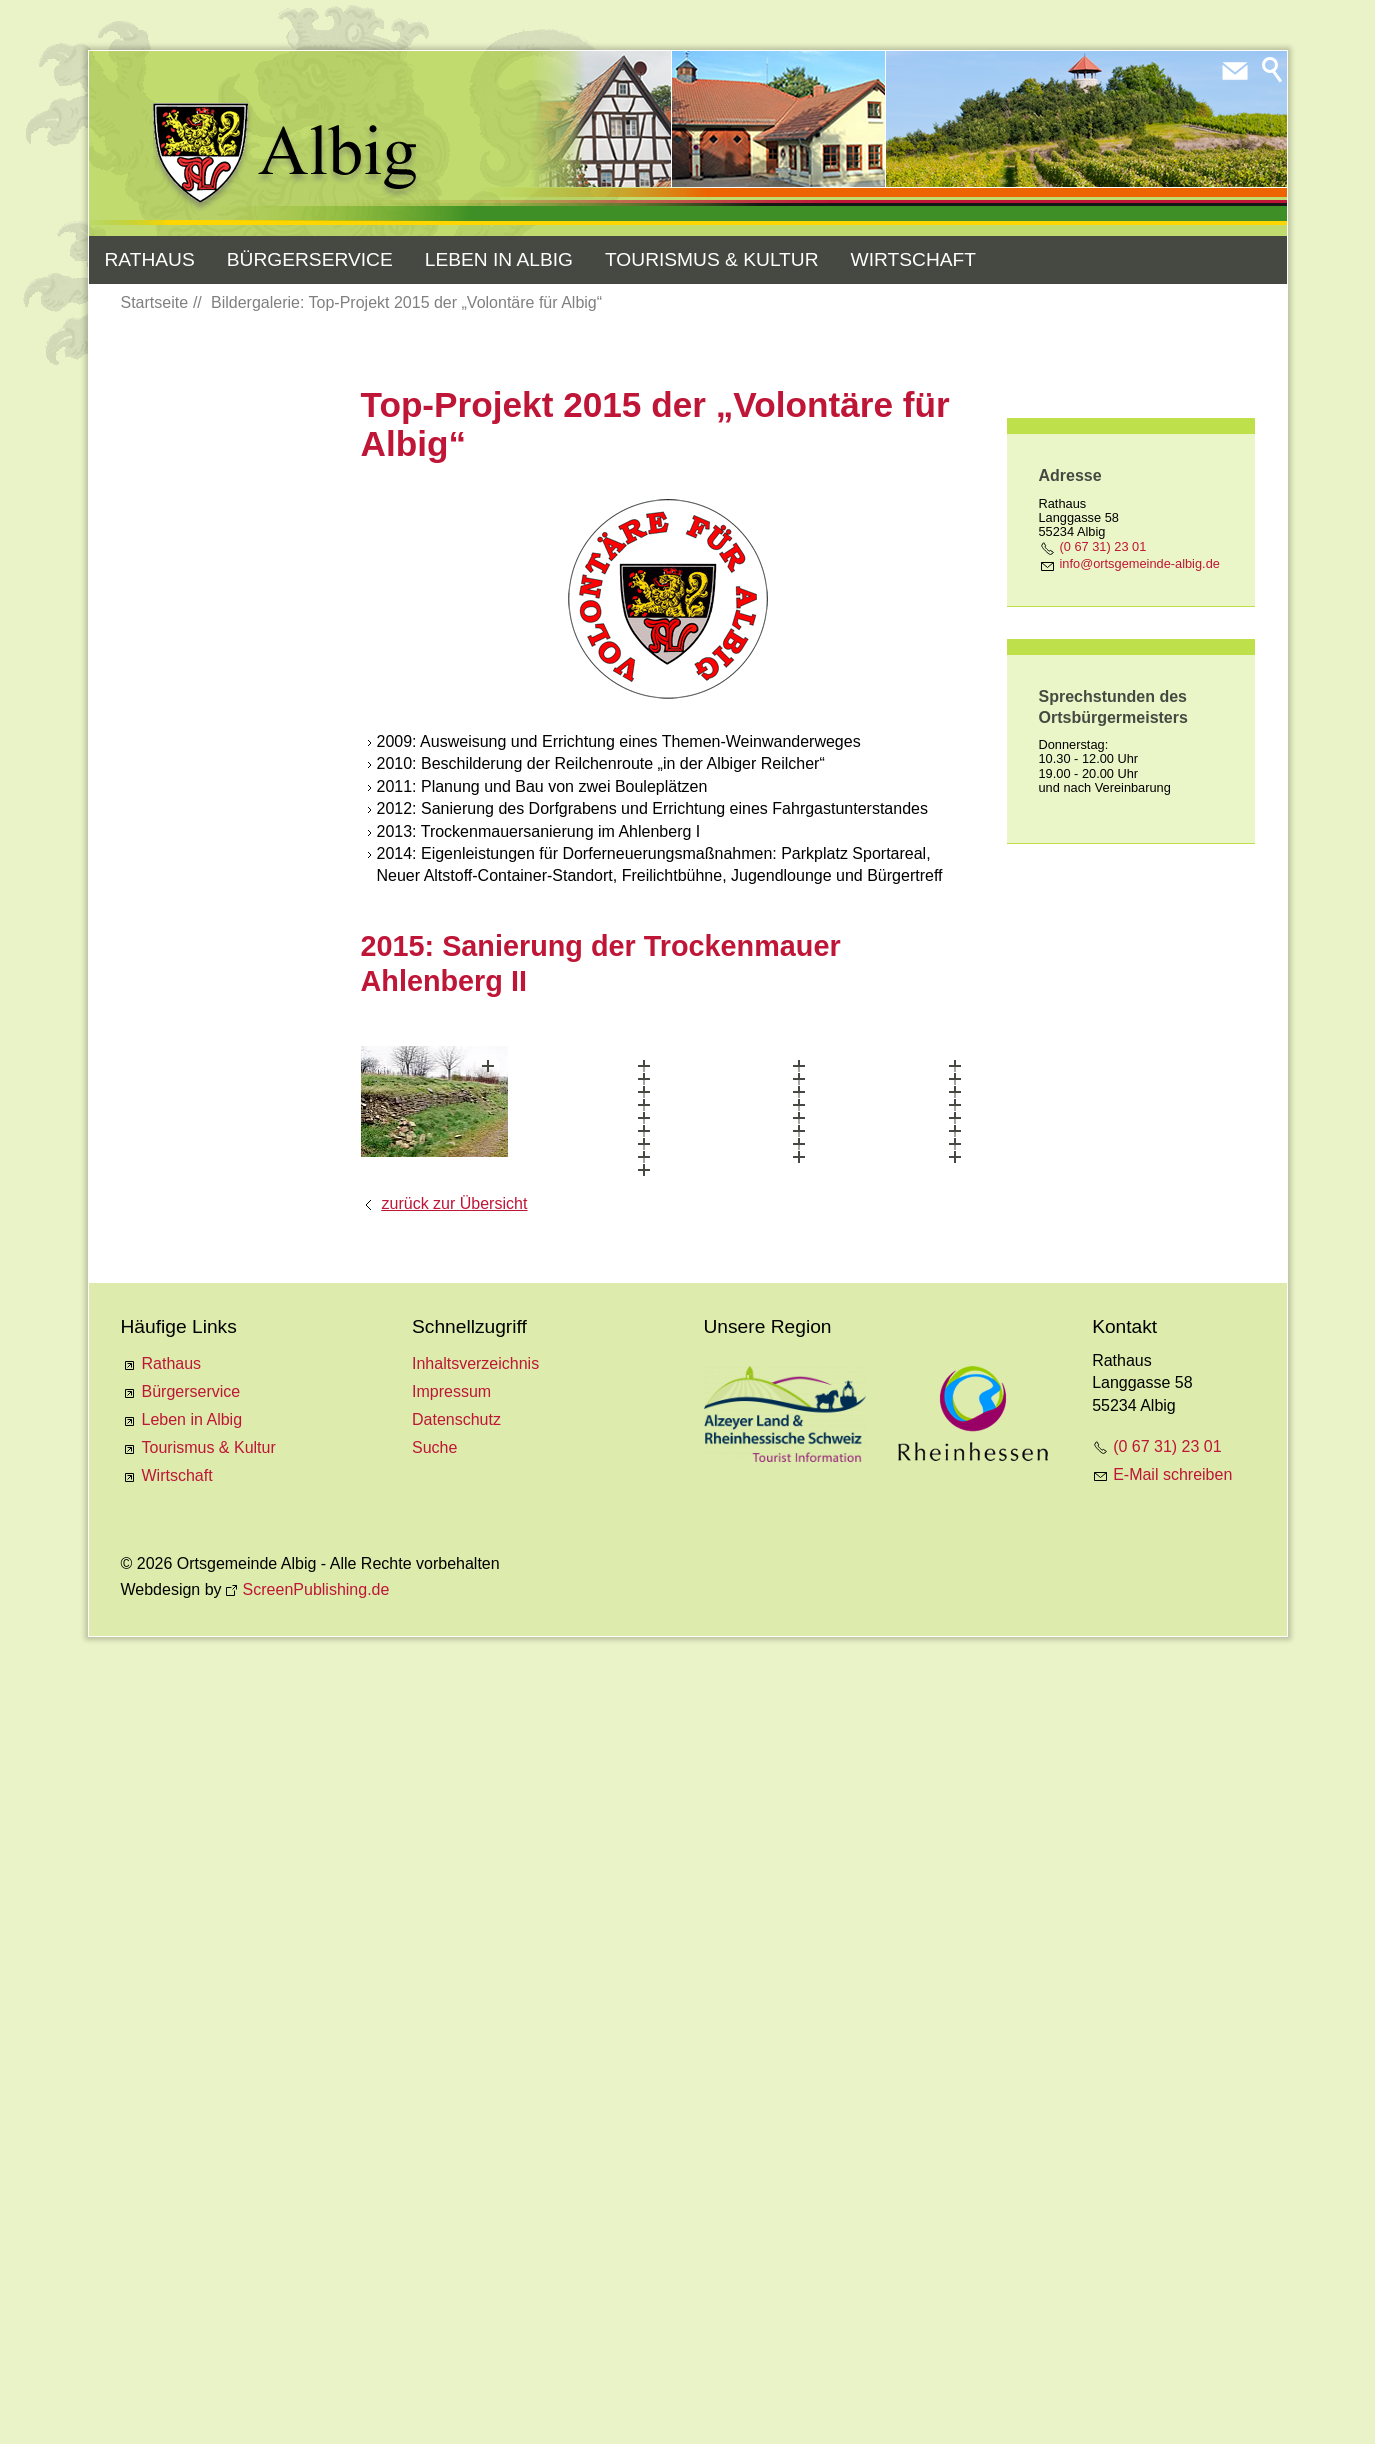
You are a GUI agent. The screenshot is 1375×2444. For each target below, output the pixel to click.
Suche (434, 2159)
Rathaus (150, 259)
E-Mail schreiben (1172, 2186)
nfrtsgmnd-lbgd (1140, 563)
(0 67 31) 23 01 (1103, 546)
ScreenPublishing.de (316, 2300)
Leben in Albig (499, 259)
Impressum (451, 2103)
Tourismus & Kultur (712, 259)
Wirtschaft (913, 259)
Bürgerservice (310, 259)
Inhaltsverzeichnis (475, 2075)
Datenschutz (456, 2131)
